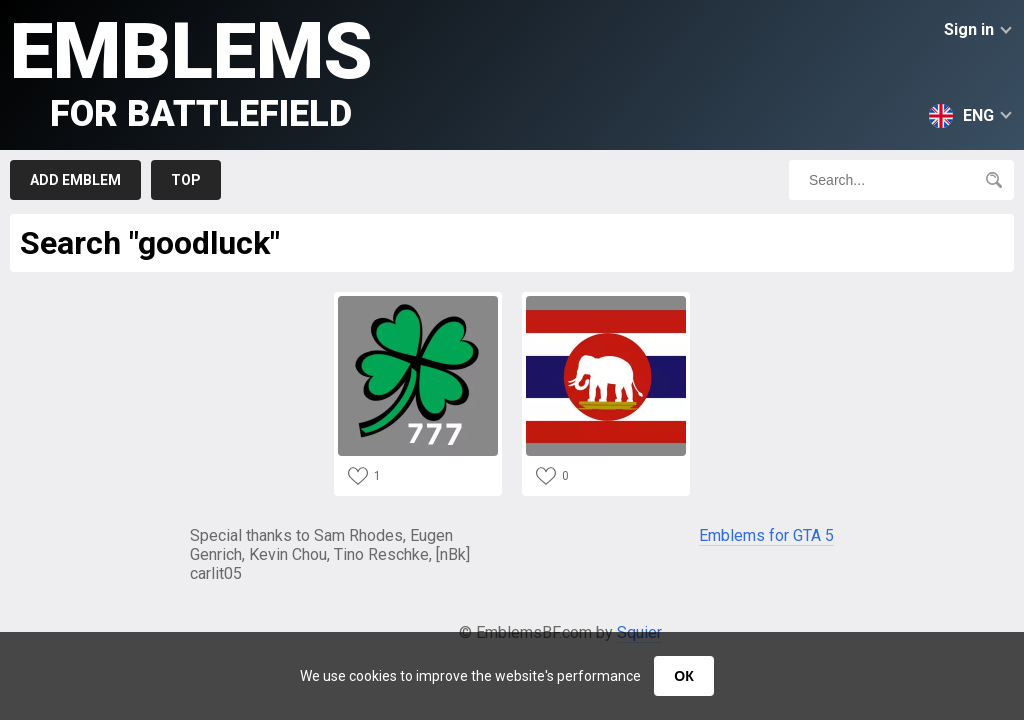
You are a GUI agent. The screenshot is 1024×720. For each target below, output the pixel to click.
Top (186, 180)
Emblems (191, 70)
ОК (683, 676)
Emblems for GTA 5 (766, 535)
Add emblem (75, 180)
